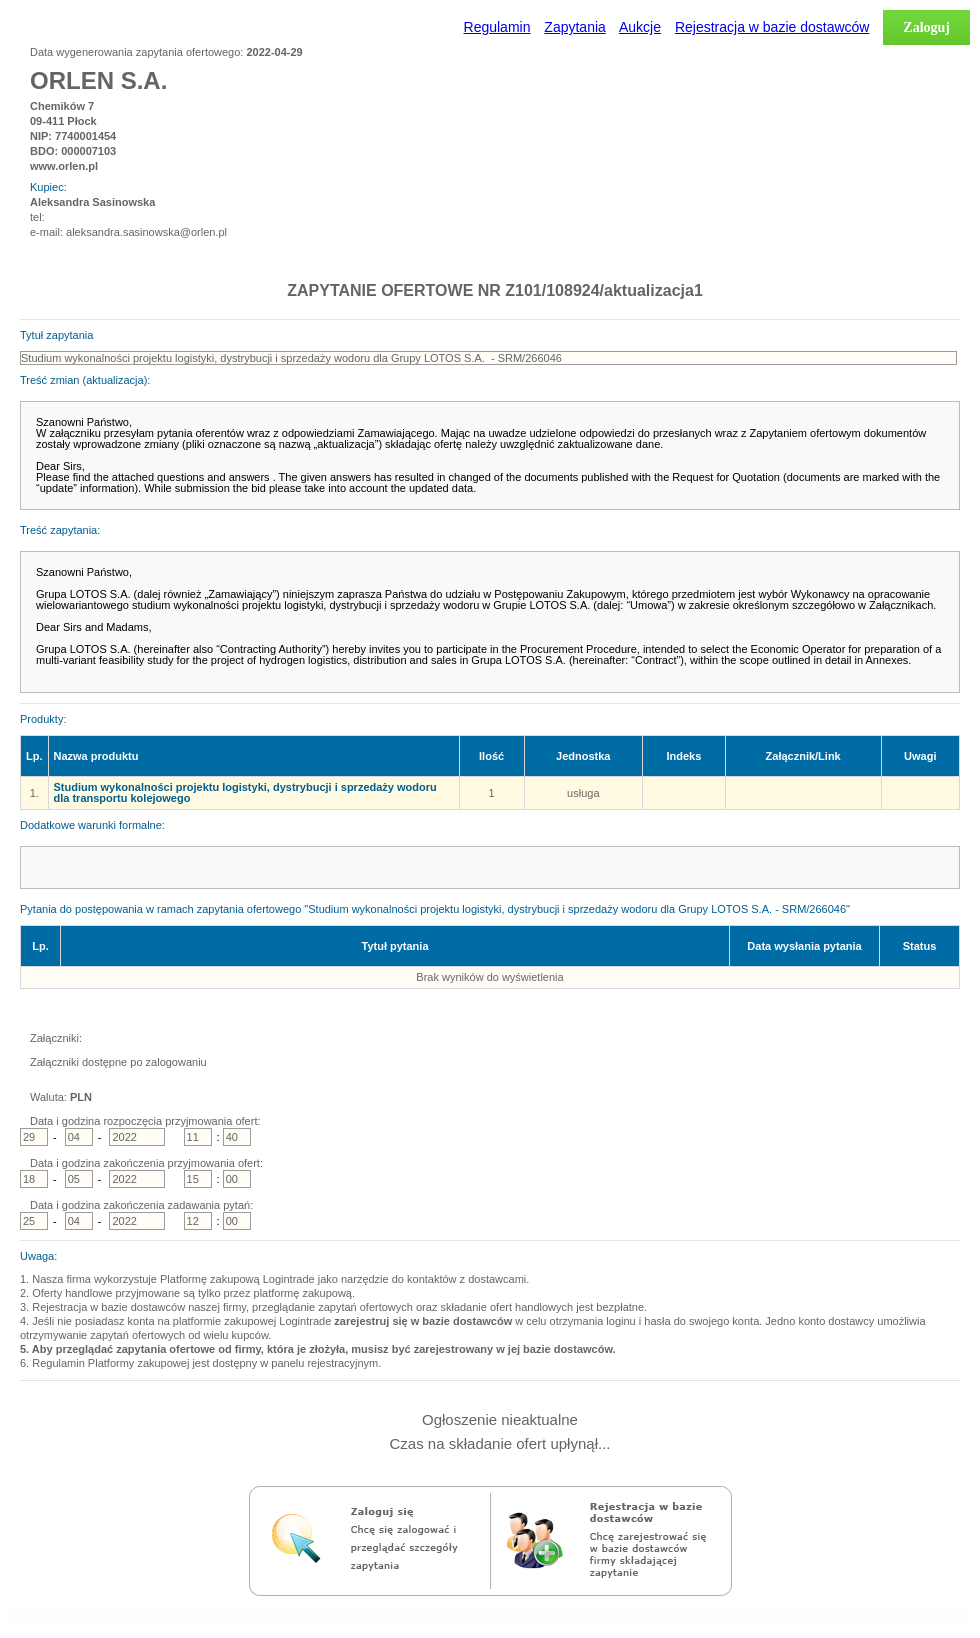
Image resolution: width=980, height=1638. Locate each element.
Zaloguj (926, 27)
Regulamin (497, 27)
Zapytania (574, 27)
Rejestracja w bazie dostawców (772, 27)
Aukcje (640, 27)
